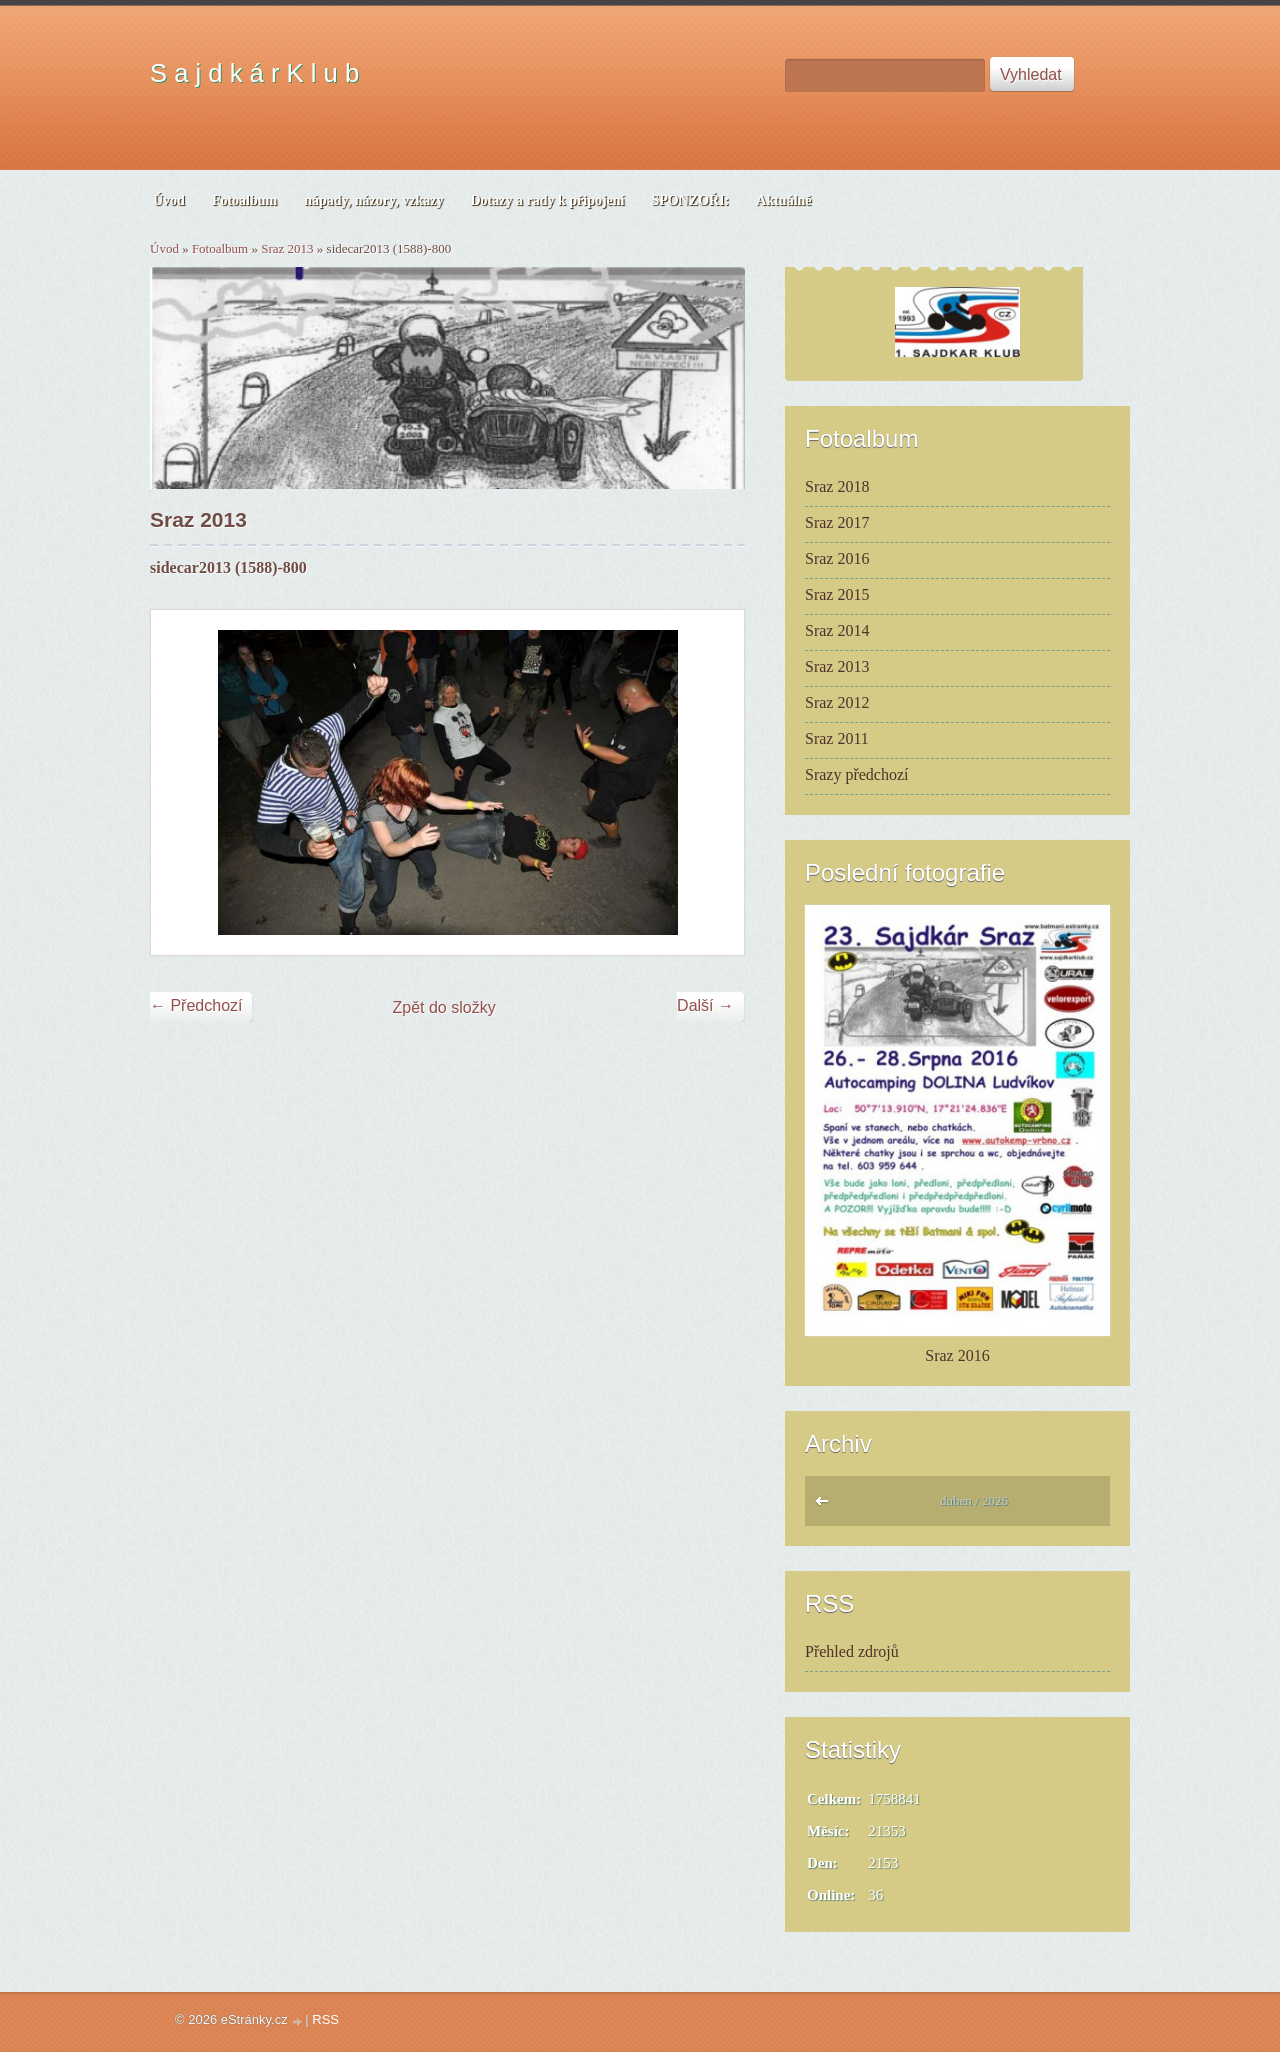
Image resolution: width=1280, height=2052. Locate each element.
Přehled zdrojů (852, 1651)
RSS (325, 2019)
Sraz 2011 (837, 738)
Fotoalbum (220, 248)
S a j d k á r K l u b (254, 73)
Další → (705, 1005)
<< (826, 1506)
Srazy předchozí (857, 774)
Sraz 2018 (837, 486)
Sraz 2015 (837, 594)
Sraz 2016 (837, 558)
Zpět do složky (444, 1007)
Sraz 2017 (837, 522)
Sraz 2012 (837, 702)
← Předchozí (196, 1005)
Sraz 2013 (287, 248)
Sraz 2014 (837, 630)
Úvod (164, 248)
